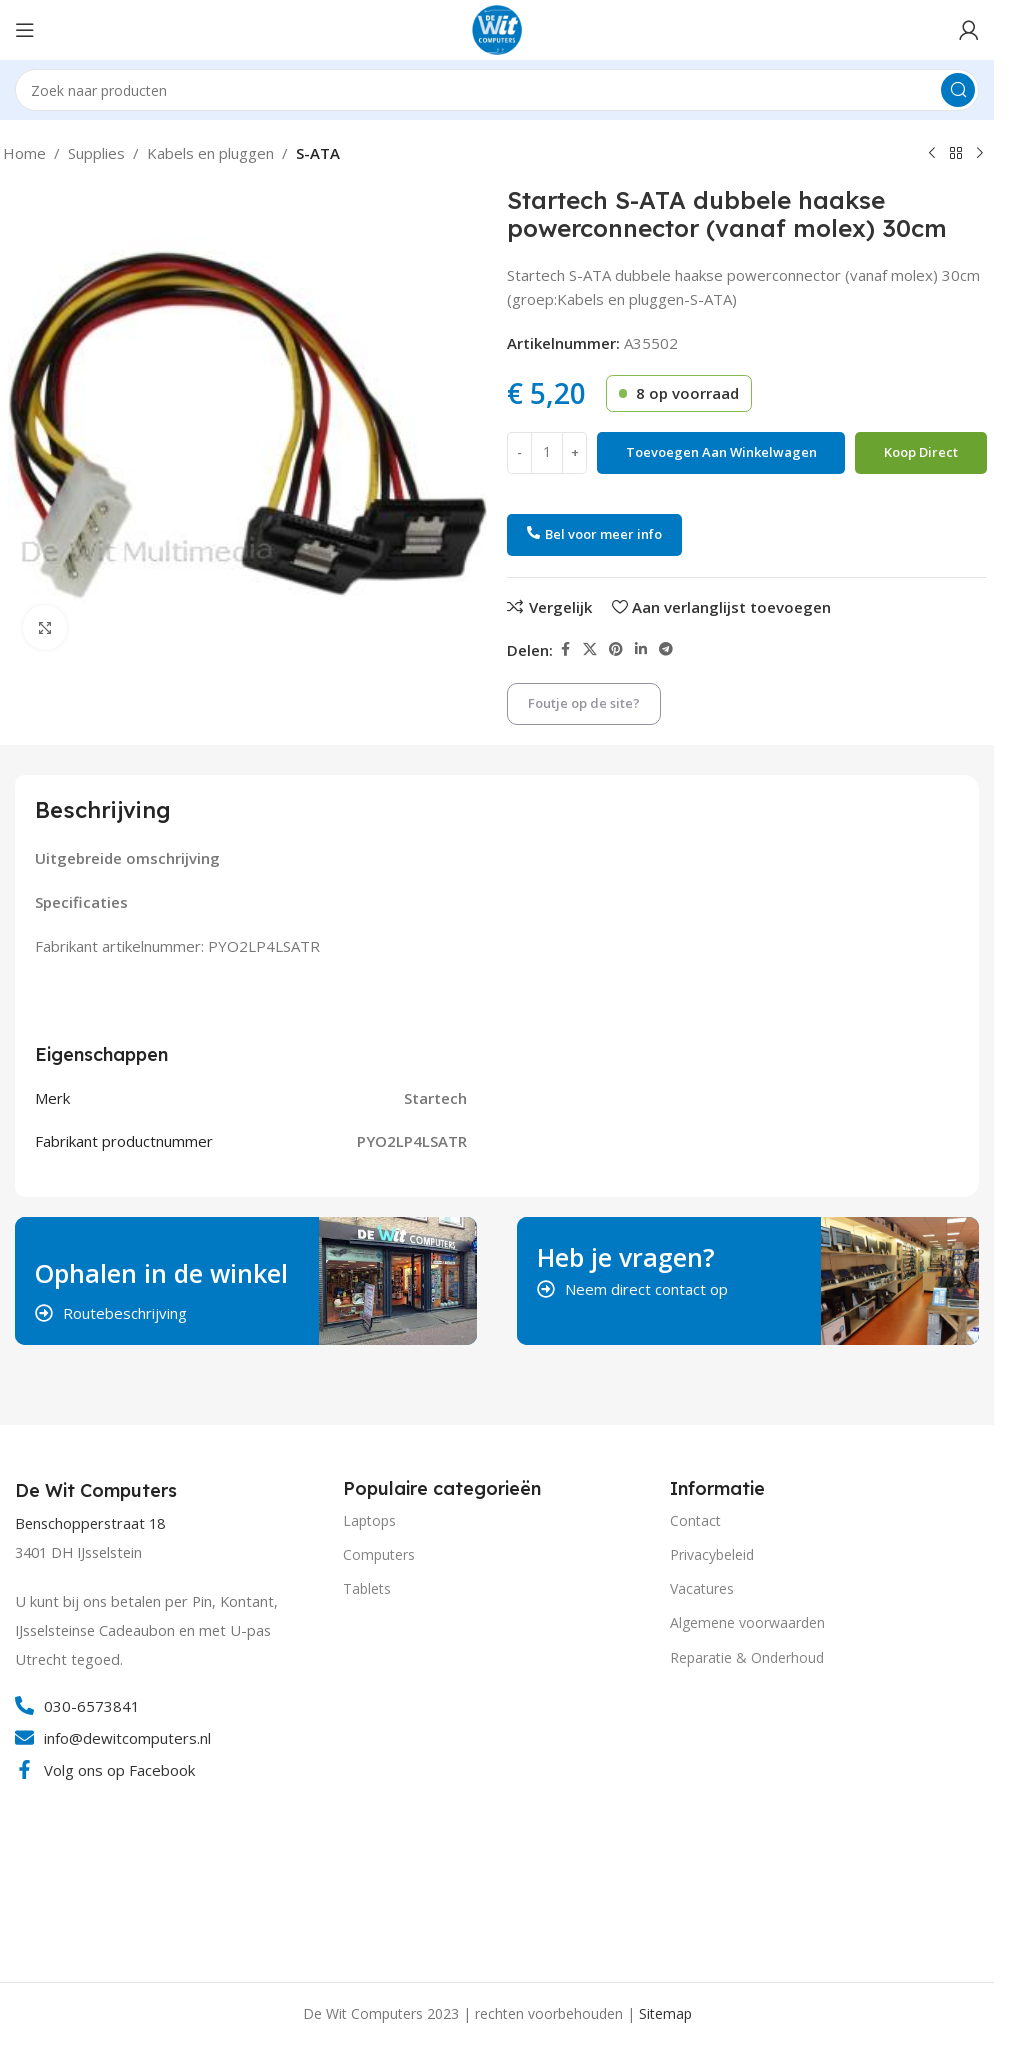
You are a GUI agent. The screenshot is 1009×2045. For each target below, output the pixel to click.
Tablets (367, 1588)
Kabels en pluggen (210, 153)
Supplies (96, 153)
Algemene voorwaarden (747, 1622)
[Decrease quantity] (519, 453)
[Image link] (90, 1875)
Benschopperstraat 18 (90, 1523)
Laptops (369, 1520)
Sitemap (665, 2013)
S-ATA (318, 153)
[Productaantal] (547, 453)
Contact (695, 1520)
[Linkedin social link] (641, 649)
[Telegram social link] (666, 649)
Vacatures (702, 1588)
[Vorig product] (932, 154)
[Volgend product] (980, 154)
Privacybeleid (712, 1554)
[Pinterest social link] (616, 649)
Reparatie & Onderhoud (747, 1657)
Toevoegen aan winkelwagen (721, 452)
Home (24, 153)
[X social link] (590, 649)
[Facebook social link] (565, 649)
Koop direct (921, 452)
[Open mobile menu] (25, 30)
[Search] (497, 90)
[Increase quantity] (574, 453)
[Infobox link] (98, 1491)
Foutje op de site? (584, 703)
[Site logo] (497, 28)
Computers (379, 1554)
